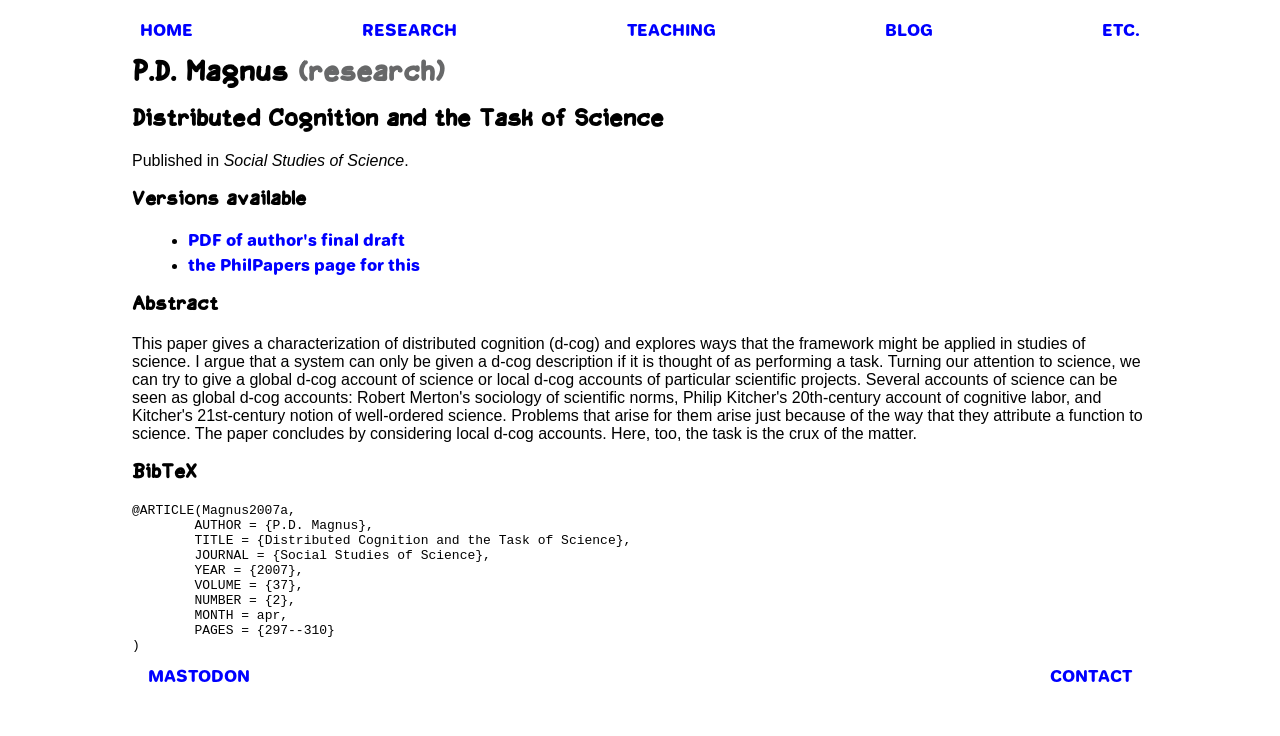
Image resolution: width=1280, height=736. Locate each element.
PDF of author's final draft (296, 240)
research (409, 30)
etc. (1121, 30)
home (166, 30)
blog (909, 30)
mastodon (199, 706)
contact (1091, 706)
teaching (671, 30)
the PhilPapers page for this (304, 265)
